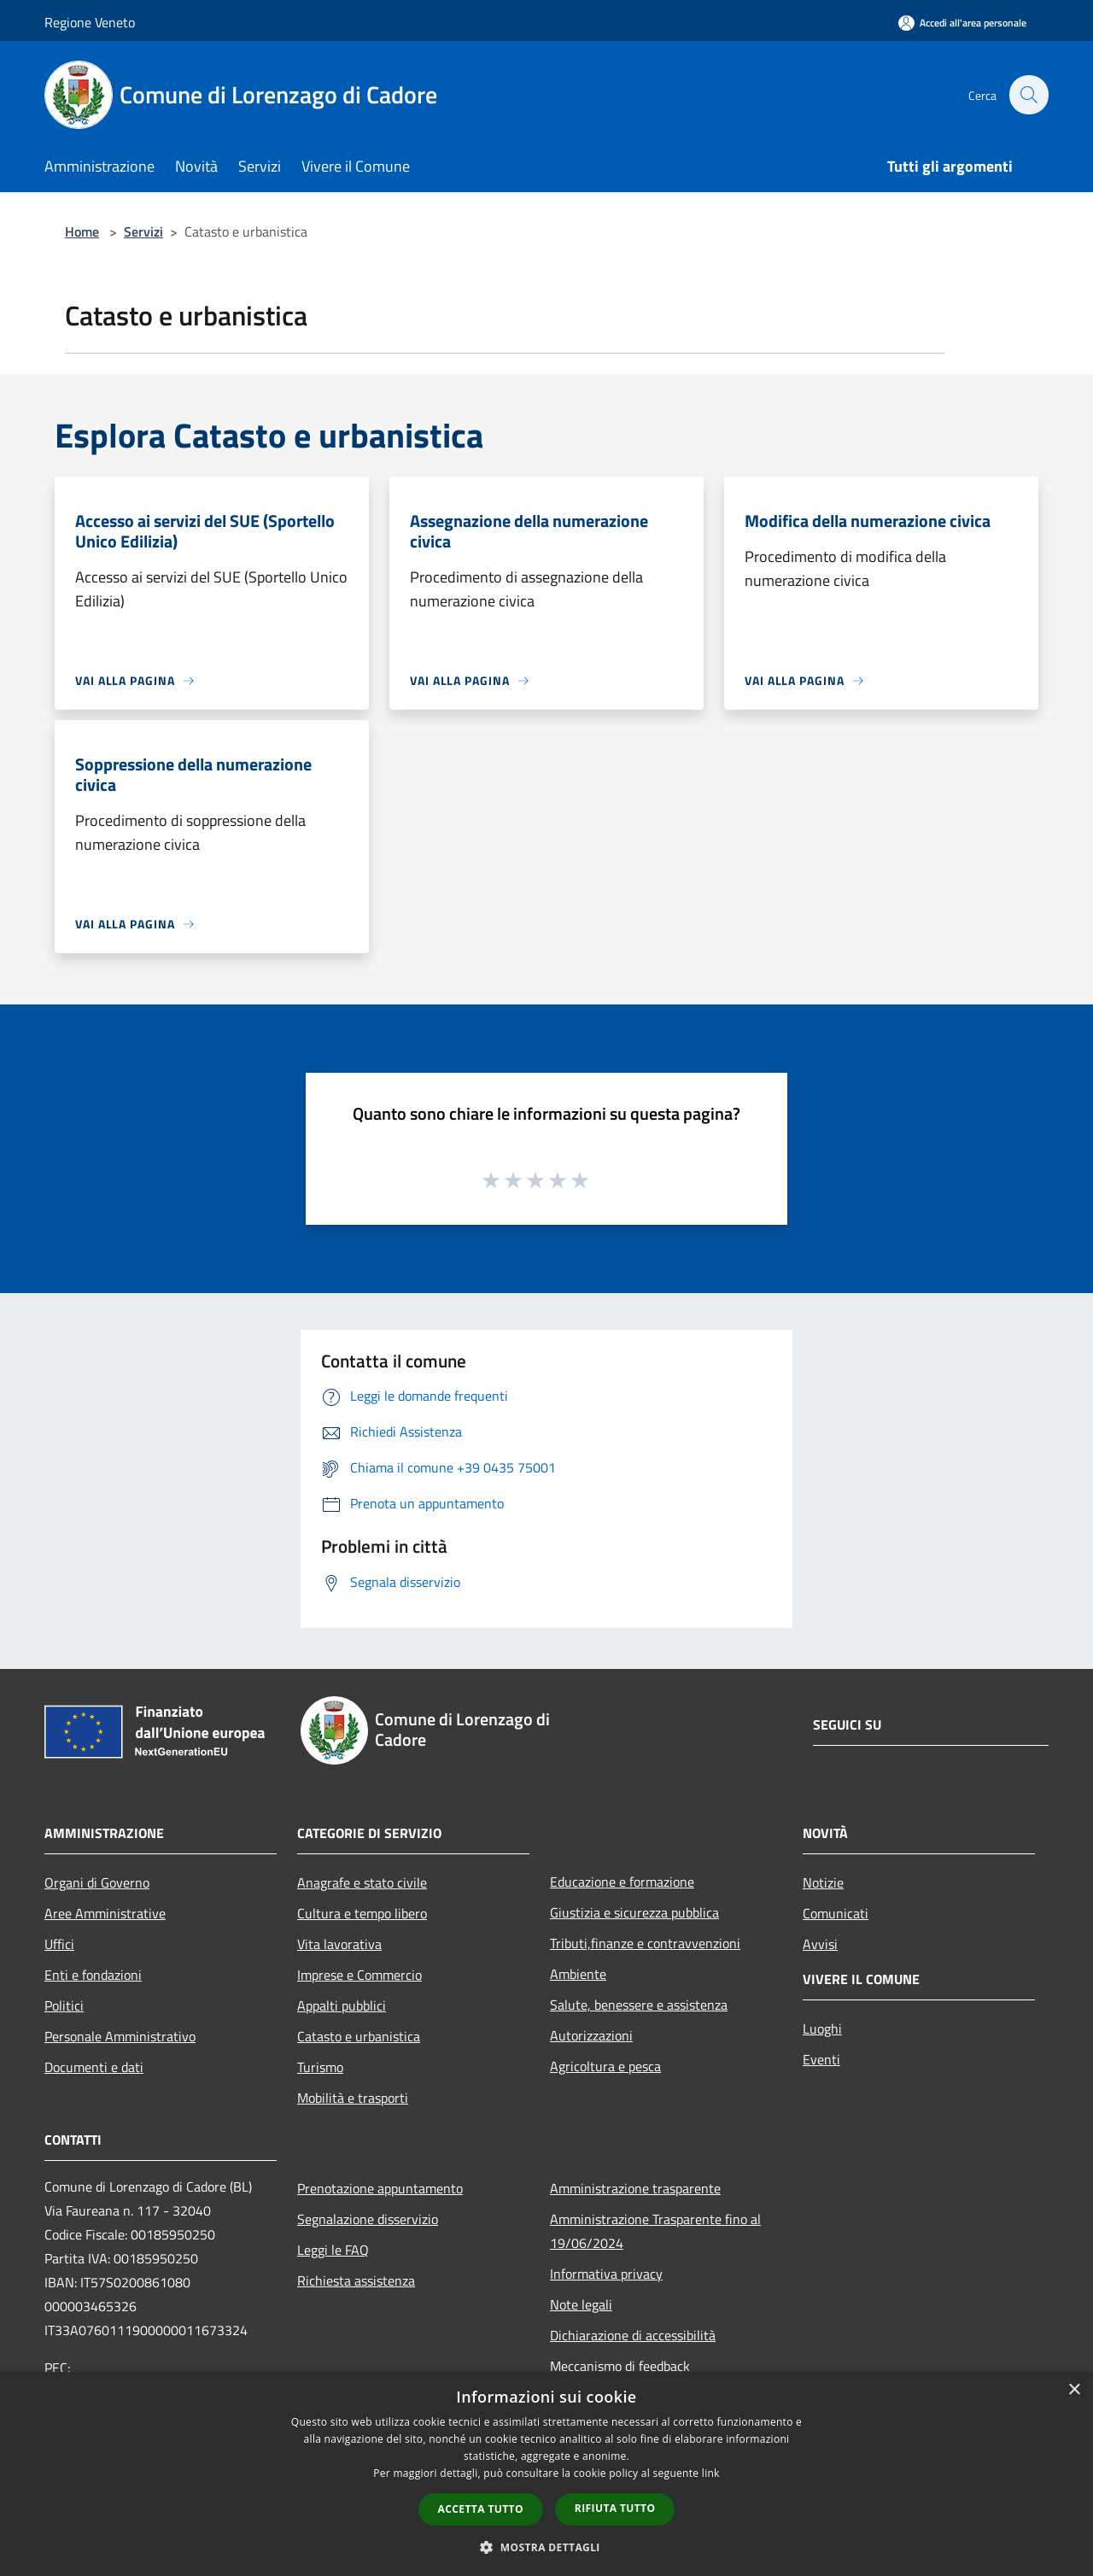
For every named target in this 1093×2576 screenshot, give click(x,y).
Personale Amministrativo (120, 2036)
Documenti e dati (93, 2067)
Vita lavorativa (339, 1944)
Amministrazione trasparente (635, 2188)
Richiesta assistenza (356, 2280)
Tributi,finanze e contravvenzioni (645, 1943)
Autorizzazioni (591, 2035)
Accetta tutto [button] (480, 2509)
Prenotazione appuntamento (380, 2188)
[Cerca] (1028, 94)
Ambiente (578, 1974)
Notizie (823, 1882)
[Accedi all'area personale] (962, 23)
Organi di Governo (96, 1882)
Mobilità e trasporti (352, 2097)
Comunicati (835, 1913)
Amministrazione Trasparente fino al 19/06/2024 (655, 2231)
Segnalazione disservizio (367, 2219)
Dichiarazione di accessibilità (633, 2335)
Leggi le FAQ (333, 2249)
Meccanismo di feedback (620, 2366)
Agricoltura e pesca (605, 2066)
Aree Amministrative (105, 1913)
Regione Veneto (89, 22)
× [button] (1073, 2390)
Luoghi (822, 2028)
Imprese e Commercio (359, 1974)
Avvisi (820, 1944)
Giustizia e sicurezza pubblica (634, 1912)
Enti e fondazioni (93, 1974)
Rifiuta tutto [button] (615, 2508)
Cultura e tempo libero (362, 1913)
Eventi (821, 2059)
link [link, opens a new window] (711, 2473)
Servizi (143, 231)
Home (82, 231)
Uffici (59, 1944)
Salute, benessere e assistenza (639, 2004)
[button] (546, 2547)
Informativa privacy (606, 2273)
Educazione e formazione (622, 1881)
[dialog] (546, 2474)
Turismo (320, 2067)
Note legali (581, 2304)
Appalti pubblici (341, 2005)
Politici (64, 2005)
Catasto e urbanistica (358, 2036)
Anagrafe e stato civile (362, 1882)
